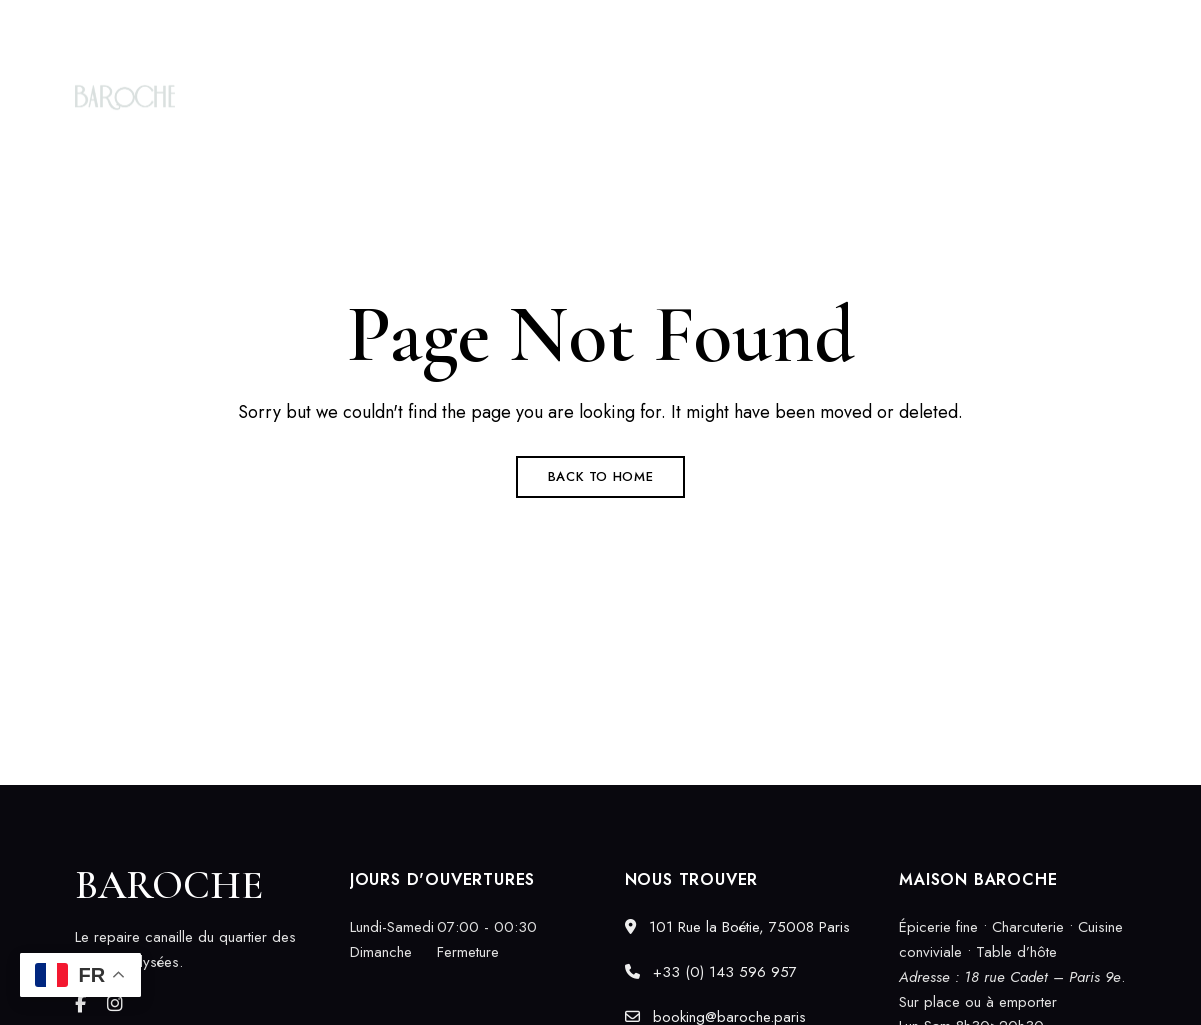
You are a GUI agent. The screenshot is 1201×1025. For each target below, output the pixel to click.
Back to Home (601, 476)
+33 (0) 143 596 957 (857, 27)
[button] (1057, 97)
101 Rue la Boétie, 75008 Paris (177, 27)
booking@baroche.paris (1045, 27)
